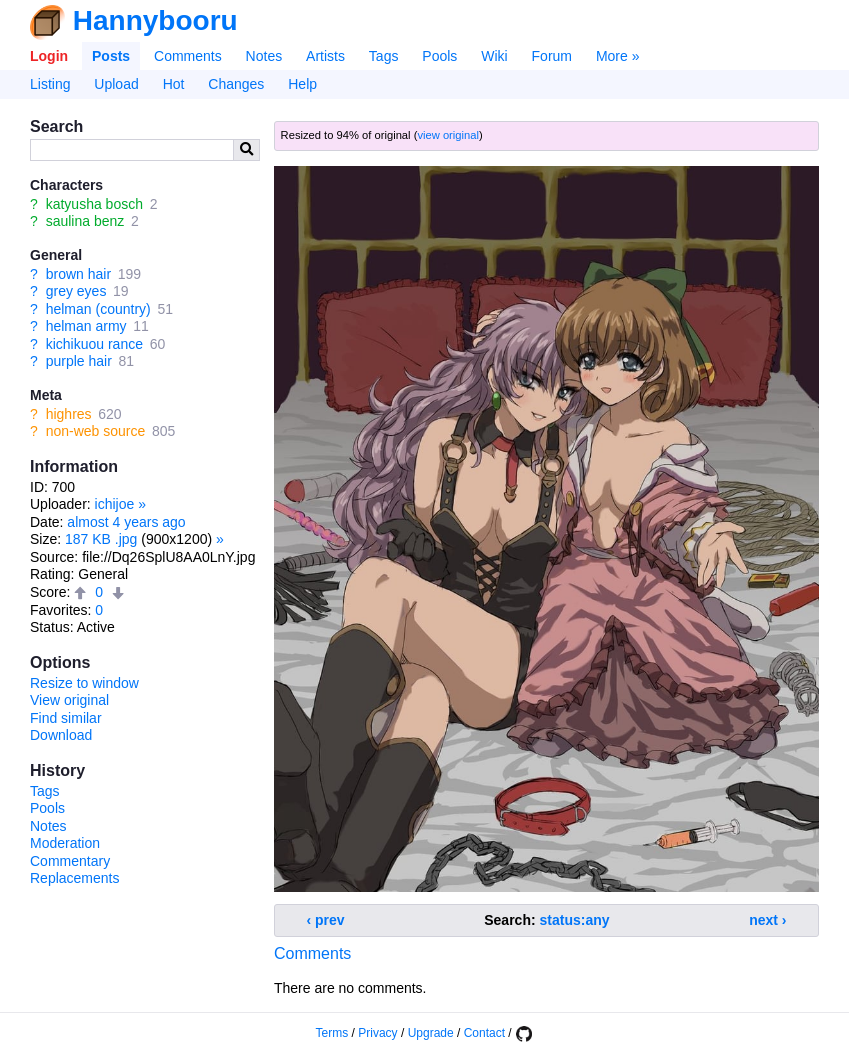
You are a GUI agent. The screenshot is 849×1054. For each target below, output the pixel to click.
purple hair (79, 361)
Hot (174, 84)
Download (61, 735)
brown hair (78, 274)
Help (302, 84)
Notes (264, 56)
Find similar (66, 718)
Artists (325, 56)
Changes (236, 84)
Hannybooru (155, 20)
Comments (188, 56)
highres (69, 414)
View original (69, 700)
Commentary (70, 861)
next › (767, 920)
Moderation (65, 843)
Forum (552, 56)
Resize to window (84, 683)
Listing (50, 84)
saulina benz (85, 221)
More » (618, 56)
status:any (575, 920)
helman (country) (98, 309)
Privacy (377, 1033)
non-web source (96, 431)
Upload (116, 84)
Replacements (75, 878)
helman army (86, 326)
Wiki (494, 56)
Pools (439, 56)
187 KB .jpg (101, 539)
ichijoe (115, 504)
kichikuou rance (94, 344)
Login (49, 56)
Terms (332, 1033)
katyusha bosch (94, 204)
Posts (111, 56)
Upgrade (431, 1033)
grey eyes (76, 291)
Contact (484, 1033)
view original (448, 135)
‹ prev (326, 920)
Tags (384, 56)
